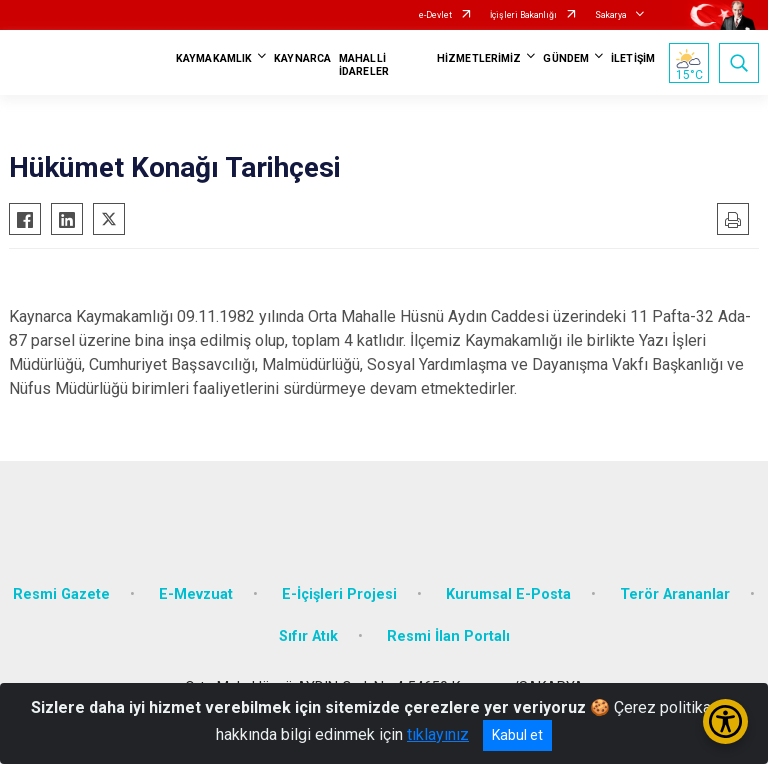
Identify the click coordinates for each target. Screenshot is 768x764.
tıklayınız (438, 734)
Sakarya (611, 15)
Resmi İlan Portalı (448, 636)
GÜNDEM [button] (566, 58)
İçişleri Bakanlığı (523, 15)
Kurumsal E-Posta (508, 594)
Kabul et (517, 735)
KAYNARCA (302, 58)
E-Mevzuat (196, 594)
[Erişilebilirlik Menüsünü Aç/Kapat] (725, 721)
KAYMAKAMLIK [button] (214, 58)
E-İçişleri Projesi (339, 594)
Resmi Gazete (61, 594)
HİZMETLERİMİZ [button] (479, 58)
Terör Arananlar (675, 594)
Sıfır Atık (308, 636)
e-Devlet (435, 15)
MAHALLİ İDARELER (364, 65)
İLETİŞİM (633, 58)
